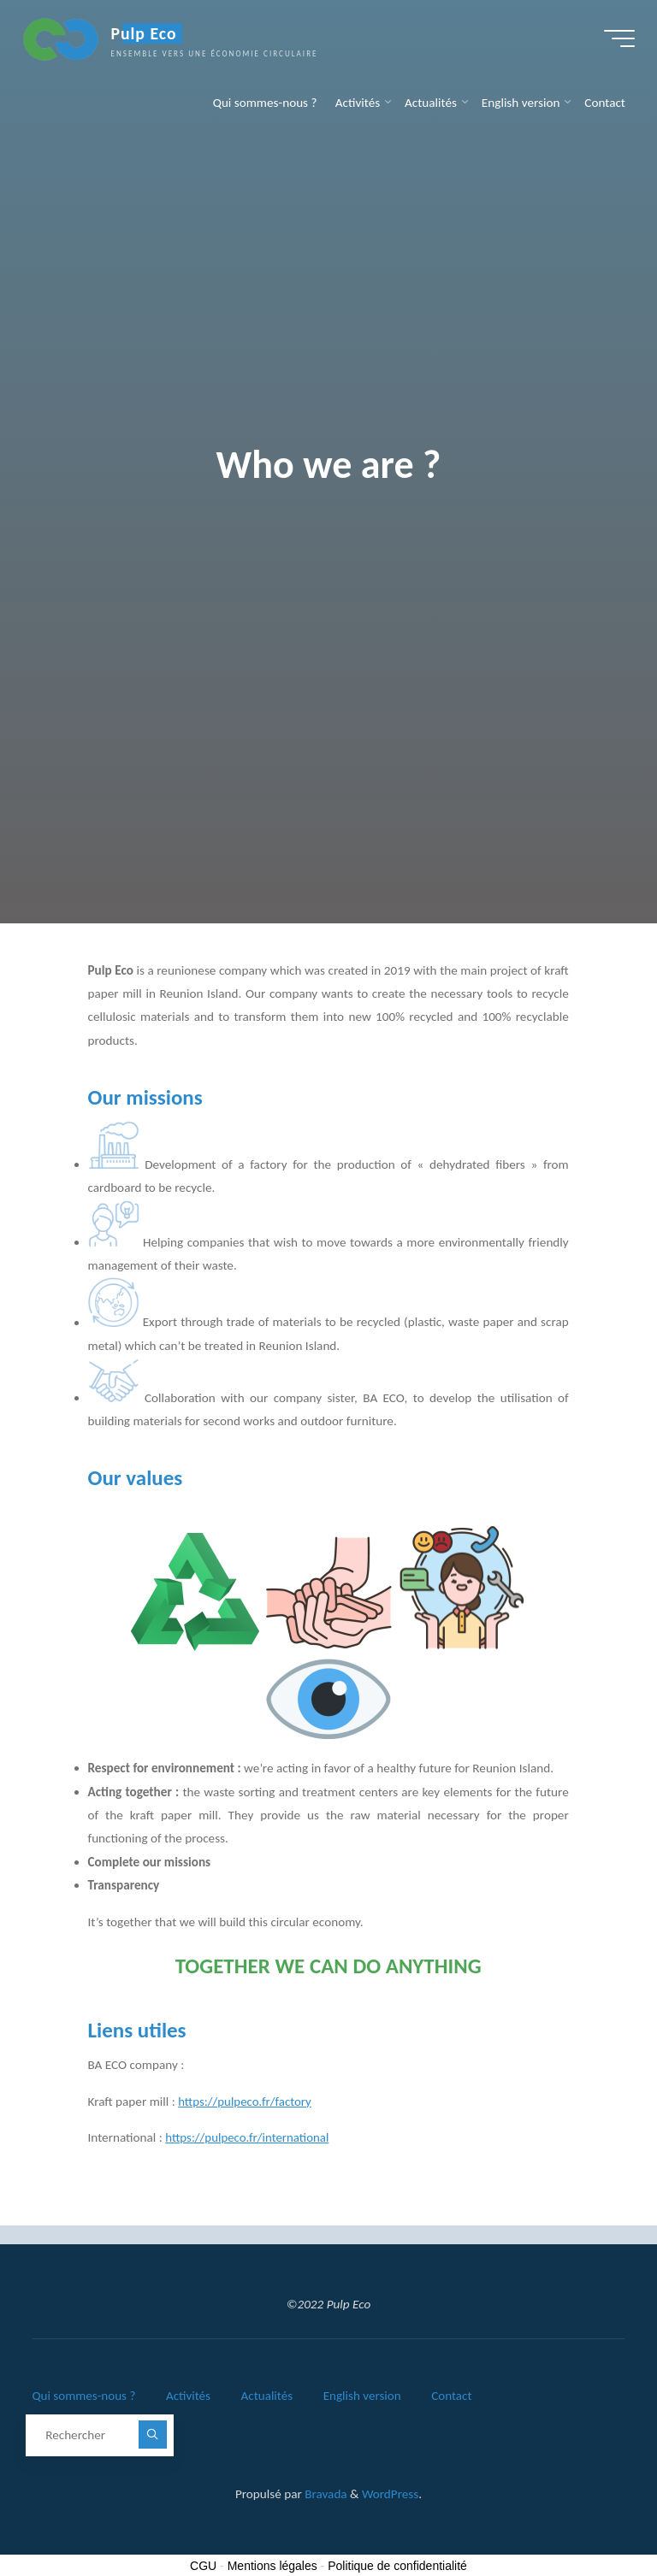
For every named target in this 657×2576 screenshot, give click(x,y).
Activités (189, 2394)
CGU (203, 2563)
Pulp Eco (147, 36)
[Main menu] (616, 41)
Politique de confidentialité (397, 2563)
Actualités (268, 2394)
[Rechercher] (153, 2432)
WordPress (390, 2491)
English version (364, 2394)
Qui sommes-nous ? (84, 2394)
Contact (454, 2394)
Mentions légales (272, 2563)
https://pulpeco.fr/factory (247, 2101)
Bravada (324, 2491)
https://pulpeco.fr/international (249, 2138)
